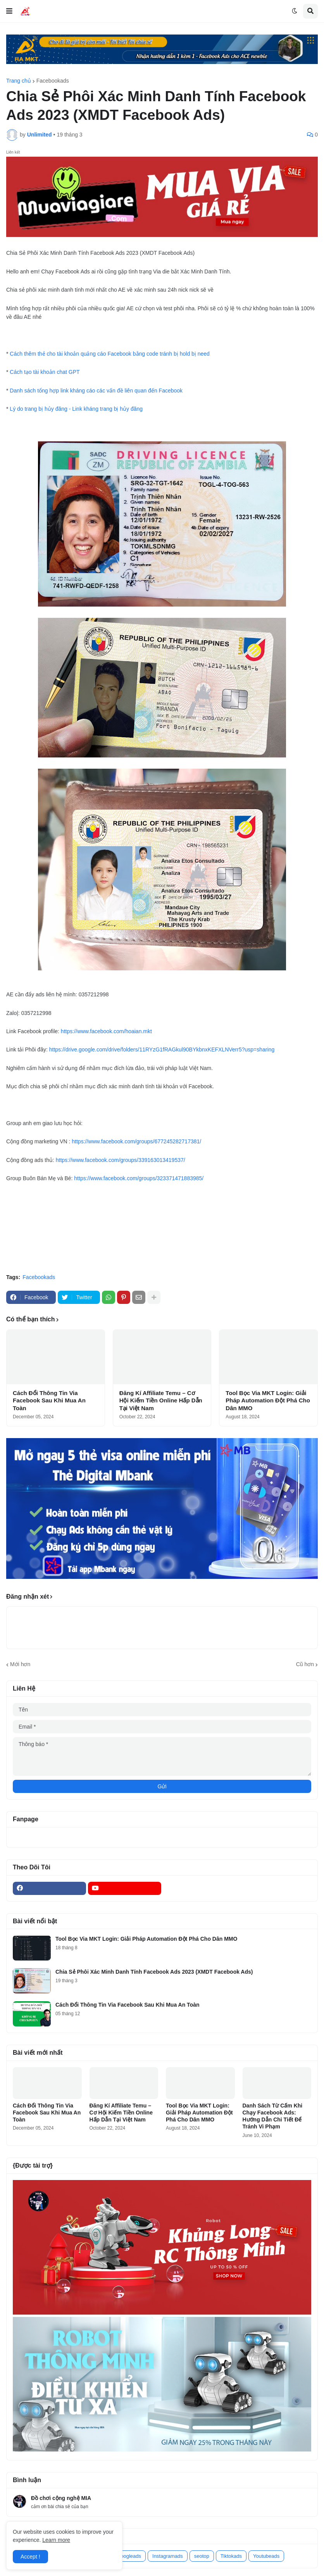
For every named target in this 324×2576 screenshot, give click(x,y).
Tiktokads (231, 2556)
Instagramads (167, 2556)
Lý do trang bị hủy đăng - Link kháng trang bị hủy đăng (76, 409)
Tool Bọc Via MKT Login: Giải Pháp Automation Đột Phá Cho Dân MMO (268, 1400)
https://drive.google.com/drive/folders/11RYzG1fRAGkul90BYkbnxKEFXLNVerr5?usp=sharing (161, 1049)
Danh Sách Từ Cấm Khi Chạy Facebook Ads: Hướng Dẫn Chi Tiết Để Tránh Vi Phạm (273, 2116)
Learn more (56, 2540)
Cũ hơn (305, 1664)
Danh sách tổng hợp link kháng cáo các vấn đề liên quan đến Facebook (96, 390)
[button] (9, 11)
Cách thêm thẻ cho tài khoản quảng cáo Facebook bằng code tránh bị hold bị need (110, 354)
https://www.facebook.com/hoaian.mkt (106, 1031)
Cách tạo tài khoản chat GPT (43, 372)
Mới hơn (20, 1664)
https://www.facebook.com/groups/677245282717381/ (136, 1141)
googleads (129, 2556)
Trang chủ (18, 80)
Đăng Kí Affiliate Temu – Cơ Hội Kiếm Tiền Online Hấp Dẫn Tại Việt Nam (160, 1400)
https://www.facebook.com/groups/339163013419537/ (120, 1160)
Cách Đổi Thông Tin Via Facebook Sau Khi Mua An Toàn (49, 1400)
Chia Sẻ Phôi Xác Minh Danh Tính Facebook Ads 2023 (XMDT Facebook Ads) (154, 1972)
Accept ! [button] (30, 2557)
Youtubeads (266, 2556)
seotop (201, 2556)
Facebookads (52, 80)
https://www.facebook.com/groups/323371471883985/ (138, 1178)
